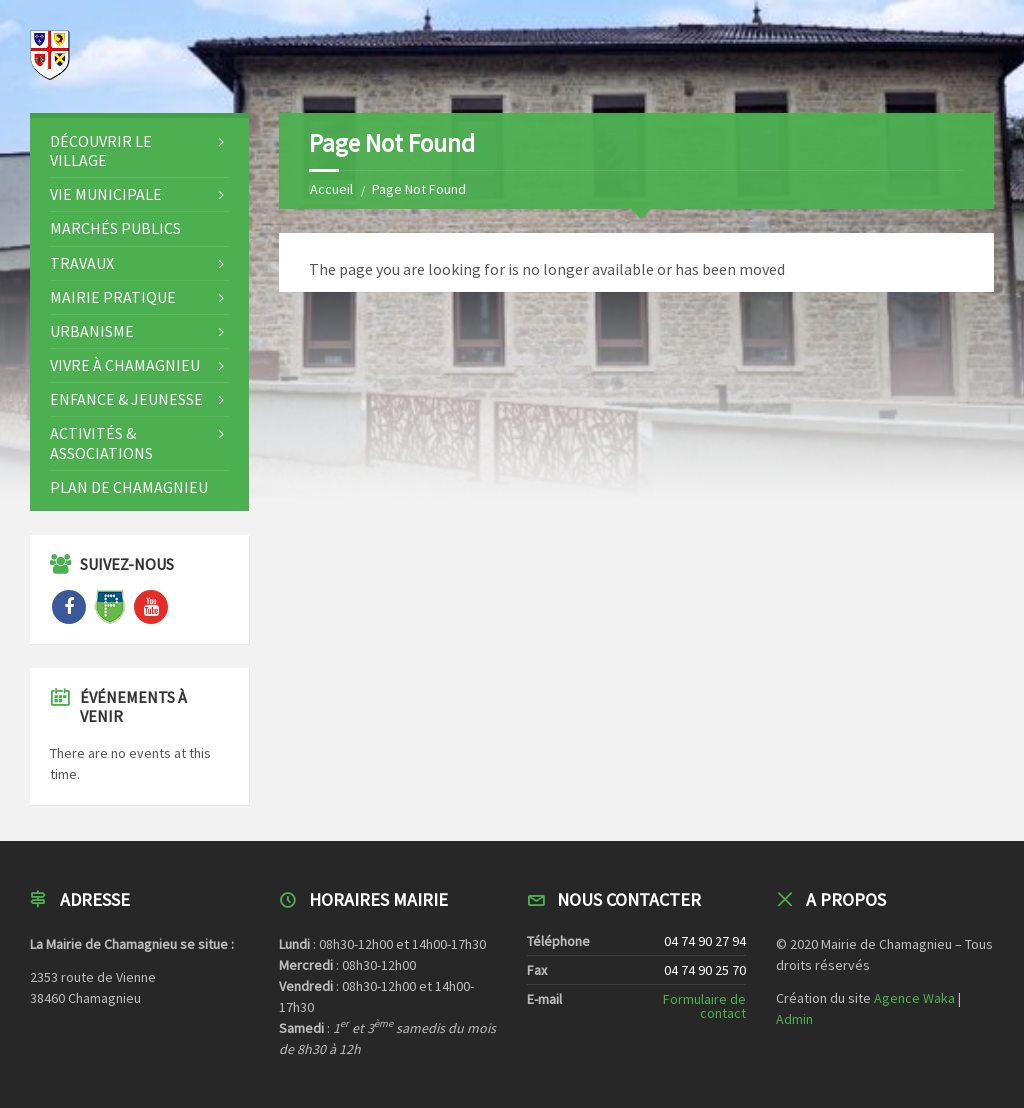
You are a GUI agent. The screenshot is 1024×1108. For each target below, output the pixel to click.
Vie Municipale (106, 194)
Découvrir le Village (101, 150)
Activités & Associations (101, 442)
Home (326, 189)
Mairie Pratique (113, 297)
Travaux (82, 263)
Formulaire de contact (704, 1006)
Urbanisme (92, 331)
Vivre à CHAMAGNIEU (125, 365)
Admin (794, 1019)
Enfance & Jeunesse (126, 399)
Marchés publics (115, 228)
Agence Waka (914, 998)
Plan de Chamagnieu (129, 487)
